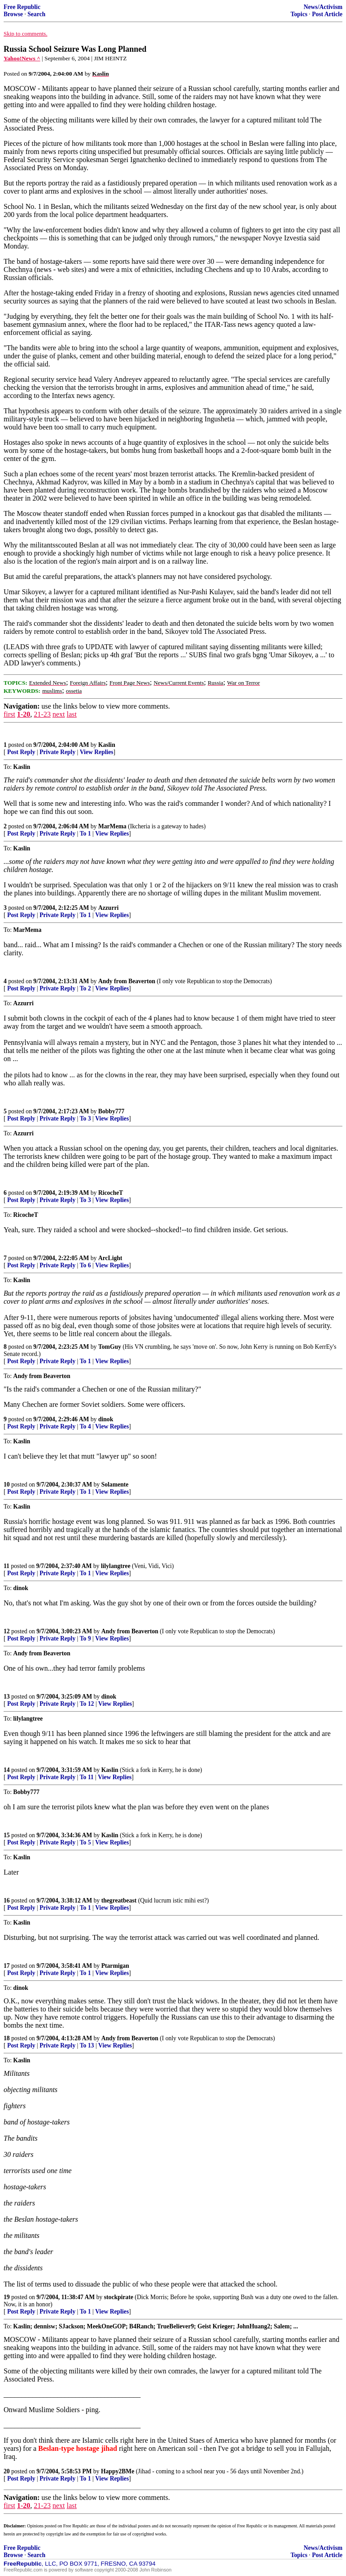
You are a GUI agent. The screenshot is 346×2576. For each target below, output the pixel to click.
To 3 (85, 1118)
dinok (105, 1419)
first (9, 714)
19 (7, 2297)
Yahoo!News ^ (22, 58)
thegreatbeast (119, 1900)
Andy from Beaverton (126, 981)
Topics (299, 14)
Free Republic (22, 7)
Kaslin (106, 744)
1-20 (23, 714)
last (72, 714)
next (58, 714)
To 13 (87, 2045)
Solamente (114, 1484)
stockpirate (118, 2297)
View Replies (97, 752)
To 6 (85, 1265)
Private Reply (58, 752)
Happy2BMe (117, 2471)
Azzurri (108, 907)
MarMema (112, 826)
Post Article (327, 14)
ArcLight (110, 1258)
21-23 (42, 714)
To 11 (87, 1777)
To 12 (87, 1703)
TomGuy (109, 1346)
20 (7, 2471)
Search (36, 14)
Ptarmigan (115, 1965)
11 (6, 1566)
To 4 (85, 1426)
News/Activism (323, 7)
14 (7, 1770)
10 (7, 1484)
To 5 (85, 1842)
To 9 (85, 1638)
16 (7, 1900)
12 (7, 1631)
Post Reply (21, 752)
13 (7, 1696)
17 (7, 1965)
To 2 (85, 988)
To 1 (85, 833)
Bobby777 (111, 1111)
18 (7, 2038)
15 (7, 1835)
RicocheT (110, 1192)
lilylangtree (115, 1566)
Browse (13, 14)
